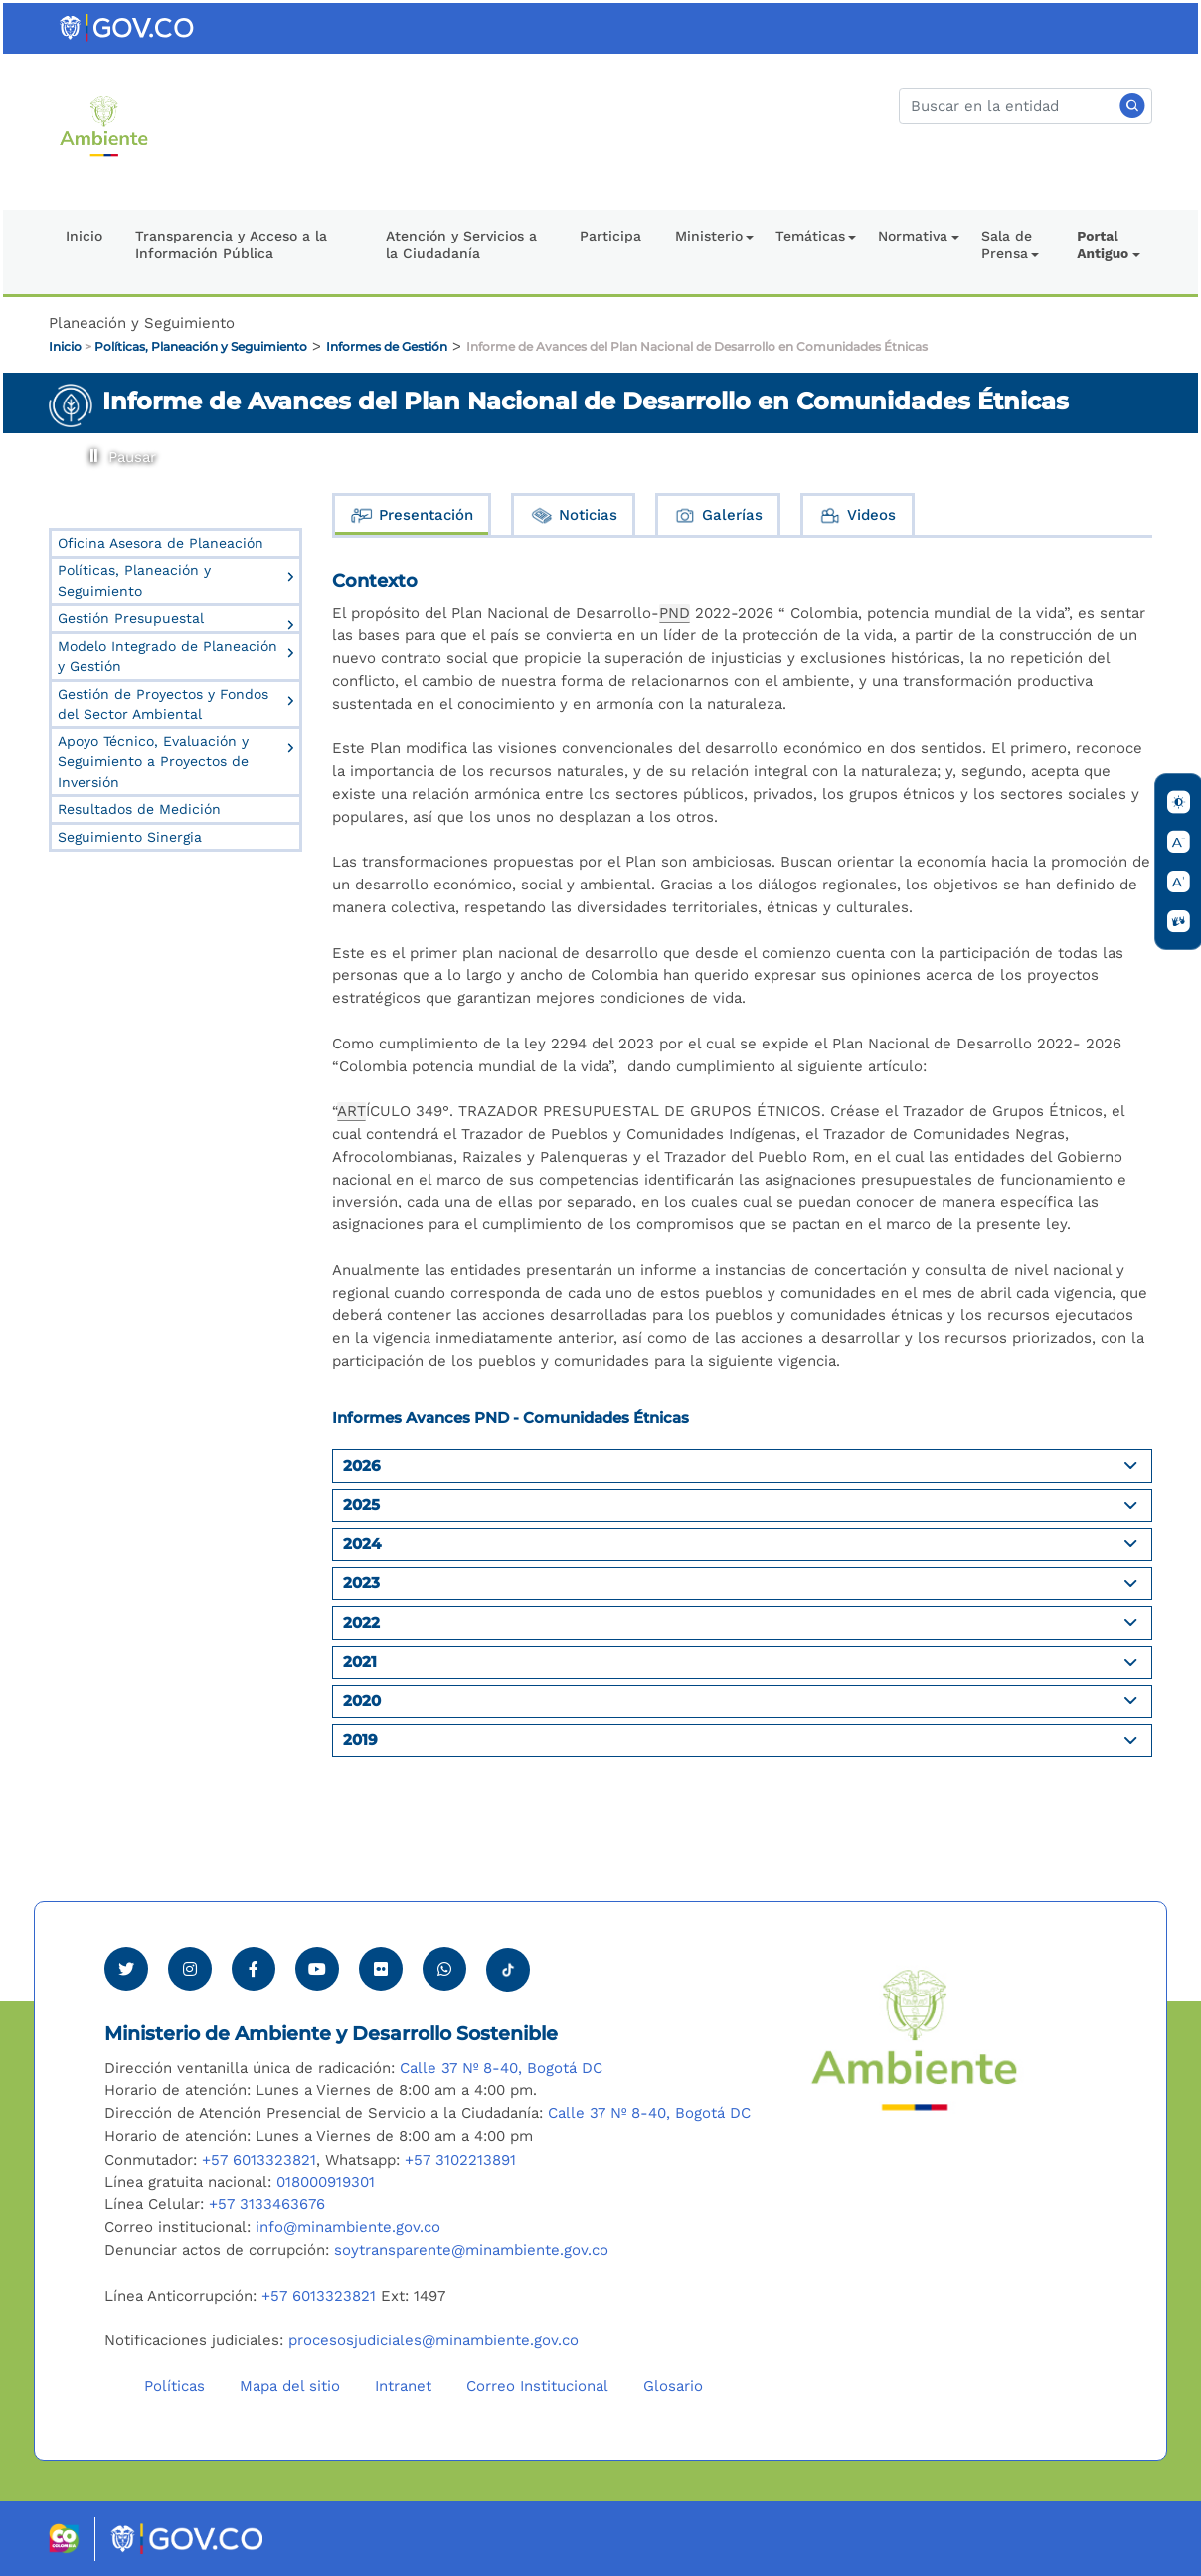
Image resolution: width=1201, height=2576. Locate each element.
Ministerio (709, 235)
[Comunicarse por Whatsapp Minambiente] (444, 1969)
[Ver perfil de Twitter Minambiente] (126, 1969)
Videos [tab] (857, 515)
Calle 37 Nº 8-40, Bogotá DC (501, 2068)
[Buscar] (1025, 106)
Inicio (84, 235)
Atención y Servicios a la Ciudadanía (461, 244)
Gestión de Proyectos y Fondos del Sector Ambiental (163, 704)
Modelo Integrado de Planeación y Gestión (167, 656)
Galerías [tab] (718, 515)
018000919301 (325, 2182)
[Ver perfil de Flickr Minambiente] (381, 1969)
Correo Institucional (537, 2386)
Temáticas (810, 235)
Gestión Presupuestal (131, 618)
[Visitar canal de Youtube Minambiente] (317, 1969)
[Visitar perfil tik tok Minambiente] (508, 1964)
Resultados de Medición (139, 809)
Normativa (912, 235)
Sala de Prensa (1006, 244)
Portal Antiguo (1102, 244)
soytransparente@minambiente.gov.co (471, 2250)
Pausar (91, 449)
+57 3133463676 (267, 2204)
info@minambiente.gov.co (348, 2227)
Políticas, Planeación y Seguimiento (200, 346)
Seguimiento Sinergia (130, 837)
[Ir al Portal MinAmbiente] (104, 125)
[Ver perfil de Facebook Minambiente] (253, 1969)
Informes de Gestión (386, 346)
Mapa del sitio (290, 2386)
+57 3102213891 (460, 2160)
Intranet (403, 2386)
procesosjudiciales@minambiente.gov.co (433, 2340)
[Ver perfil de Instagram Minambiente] (190, 1969)
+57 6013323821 (259, 2160)
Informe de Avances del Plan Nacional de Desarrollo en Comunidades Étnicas (697, 346)
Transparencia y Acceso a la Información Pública (231, 244)
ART (351, 1111)
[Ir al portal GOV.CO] (128, 27)
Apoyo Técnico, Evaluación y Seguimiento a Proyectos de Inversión (153, 761)
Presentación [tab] (411, 515)
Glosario (673, 2386)
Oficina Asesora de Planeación (160, 543)
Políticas (174, 2386)
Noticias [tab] (573, 515)
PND (674, 613)
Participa (610, 235)
